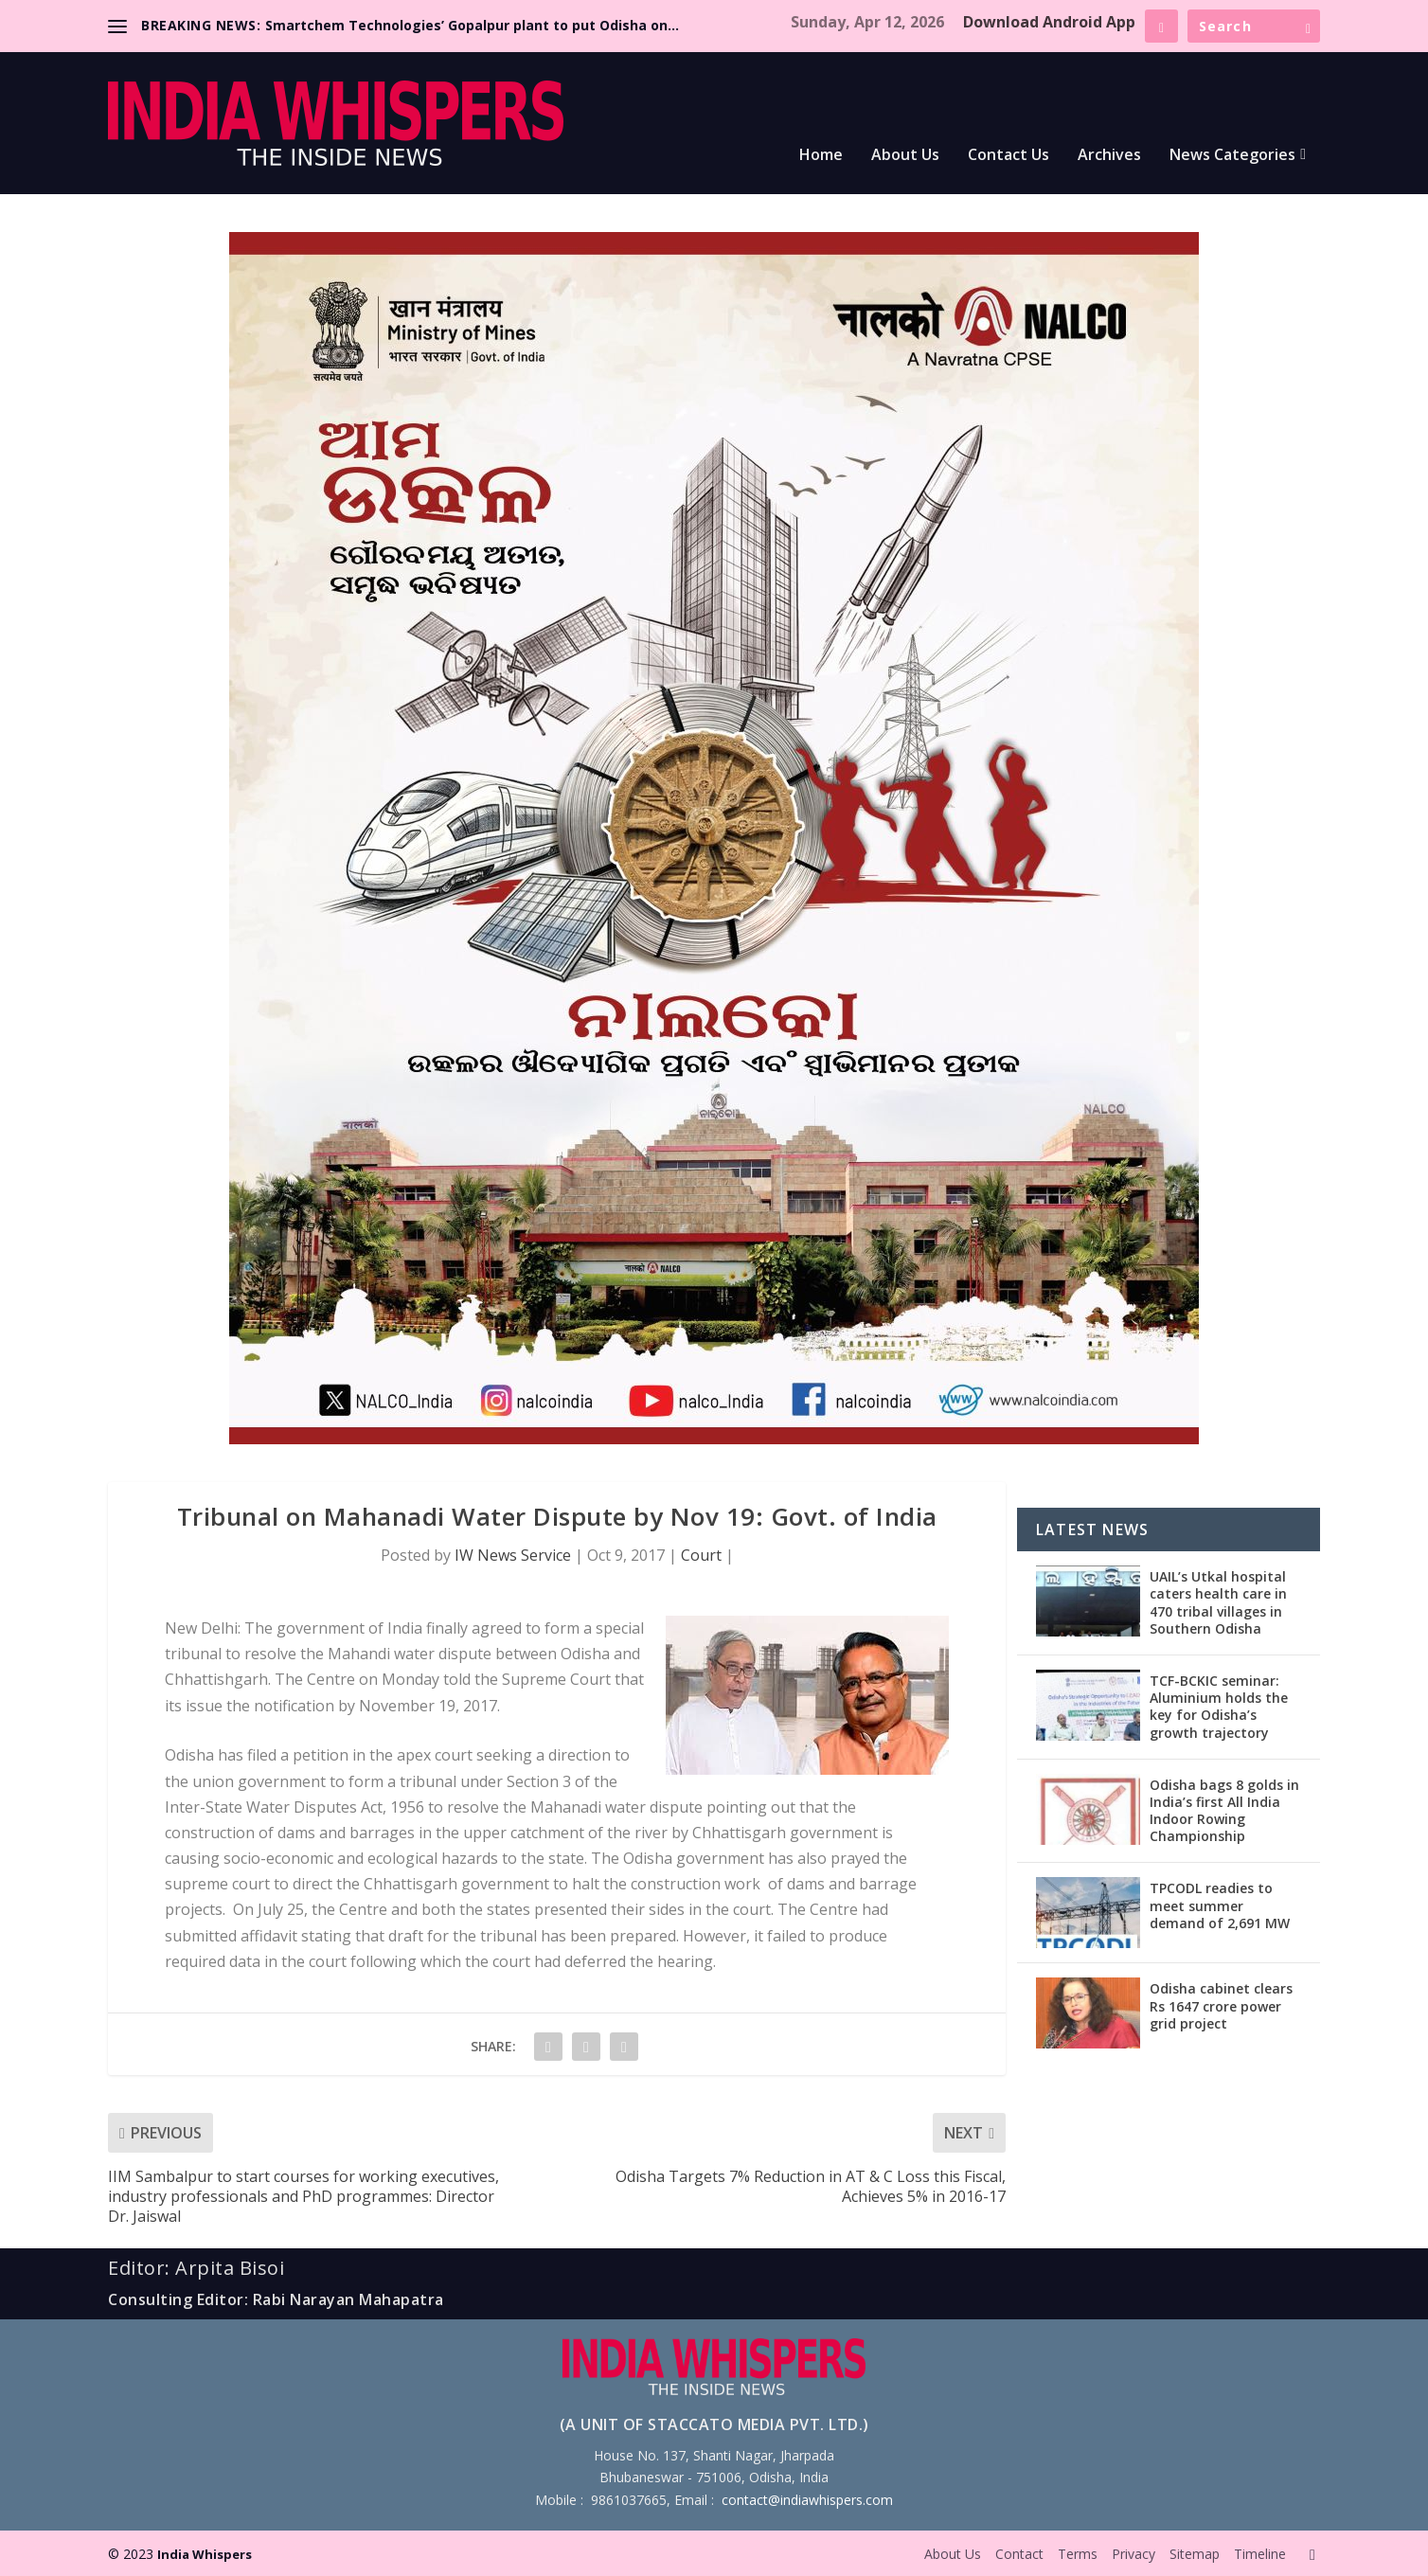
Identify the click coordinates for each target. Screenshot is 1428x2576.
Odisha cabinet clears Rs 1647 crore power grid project (1221, 2005)
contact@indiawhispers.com (807, 2500)
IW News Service (513, 1555)
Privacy (1133, 2554)
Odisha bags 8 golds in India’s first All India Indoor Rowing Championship (1224, 1811)
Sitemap (1194, 2554)
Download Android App (1049, 21)
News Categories (1232, 156)
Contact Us (1008, 156)
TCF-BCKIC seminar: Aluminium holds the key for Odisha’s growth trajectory (1219, 1707)
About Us (905, 156)
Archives (1109, 156)
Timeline (1260, 2554)
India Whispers (204, 2554)
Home (821, 156)
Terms (1078, 2554)
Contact (1019, 2554)
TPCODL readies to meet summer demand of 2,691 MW (1220, 1905)
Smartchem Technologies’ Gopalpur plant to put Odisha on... (472, 25)
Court (701, 1555)
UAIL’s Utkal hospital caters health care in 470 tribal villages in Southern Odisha (1218, 1602)
